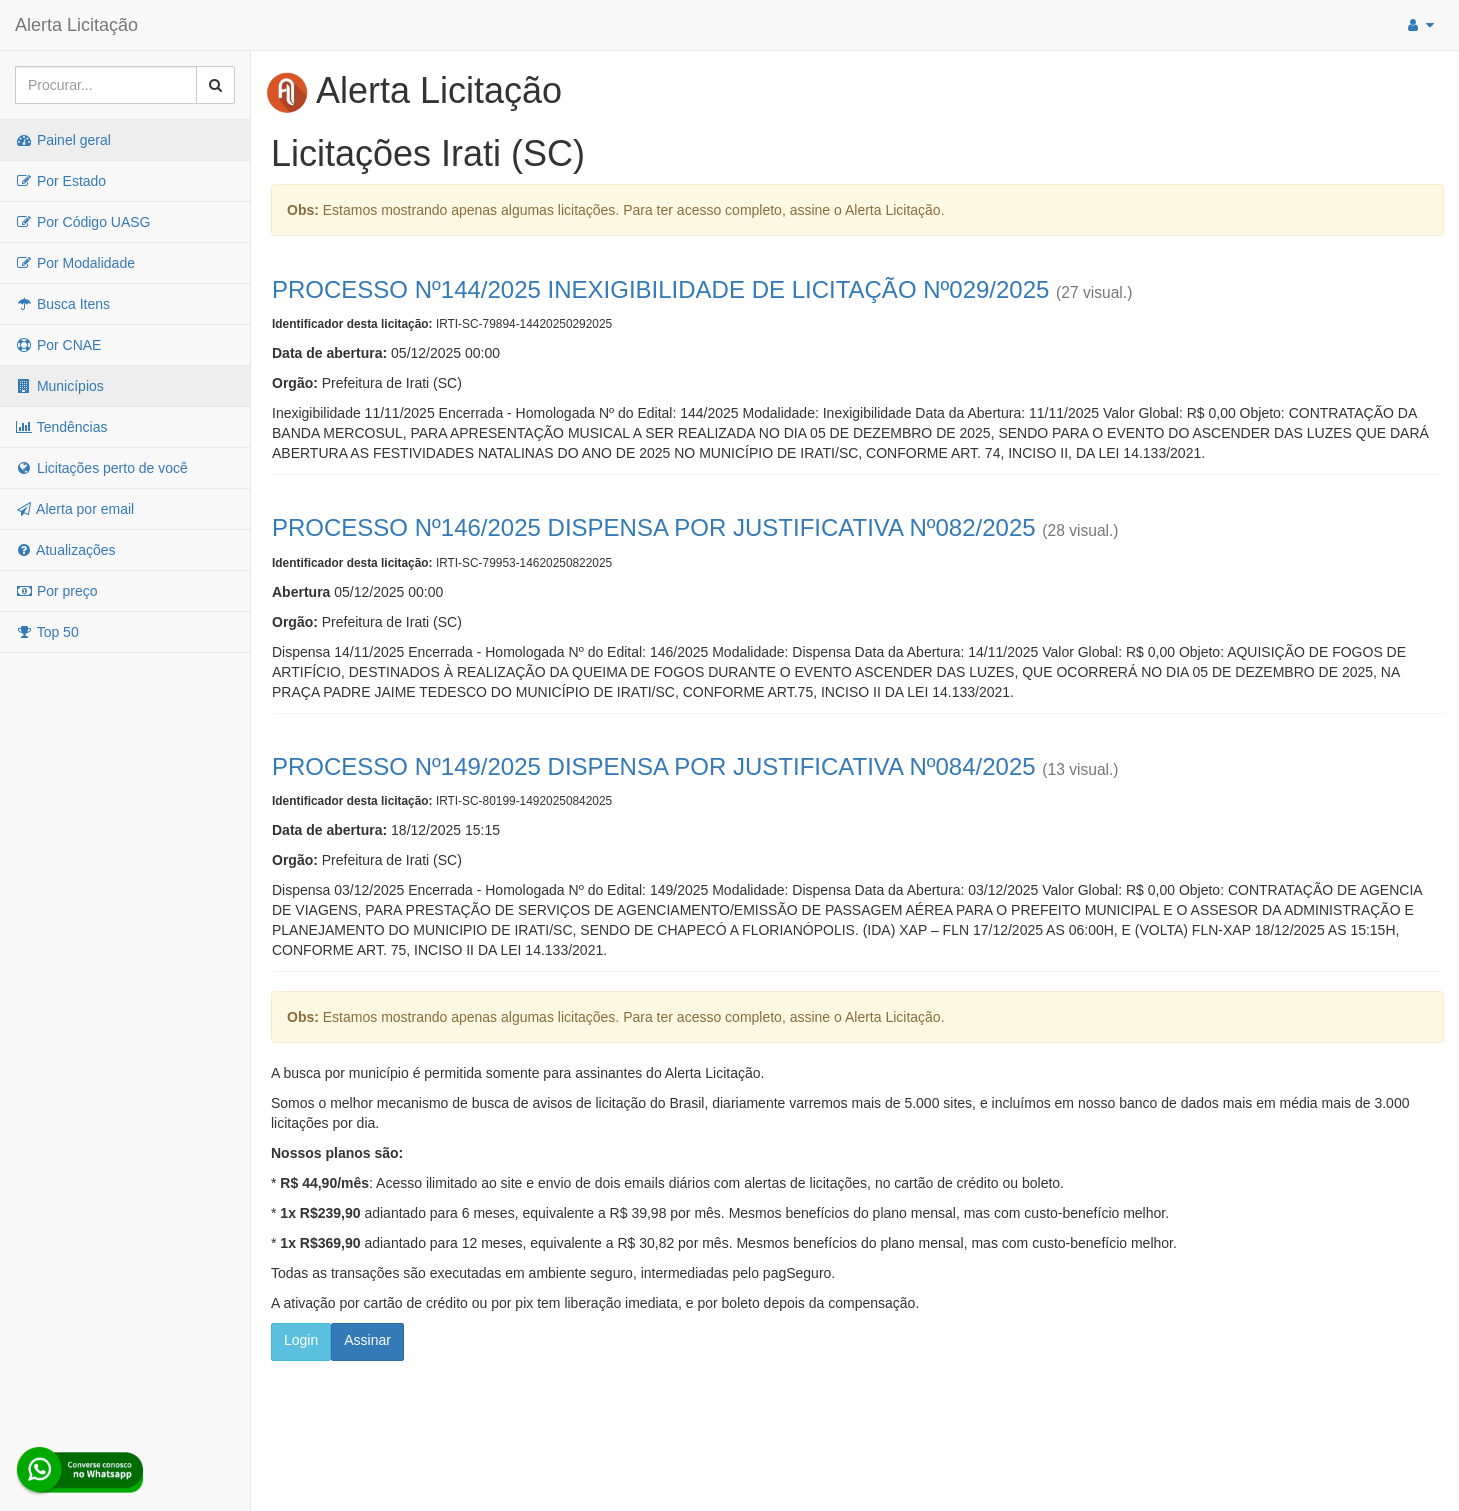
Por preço (56, 591)
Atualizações (65, 550)
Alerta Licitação (76, 25)
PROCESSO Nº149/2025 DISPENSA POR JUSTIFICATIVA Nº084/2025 (654, 766)
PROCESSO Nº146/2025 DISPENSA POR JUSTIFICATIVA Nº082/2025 (654, 527)
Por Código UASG (83, 222)
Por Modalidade (75, 263)
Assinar (367, 1340)
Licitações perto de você (101, 468)
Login (301, 1340)
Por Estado (60, 181)
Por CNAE (58, 345)
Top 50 (47, 632)
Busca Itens (62, 304)
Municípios (59, 386)
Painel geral (63, 140)
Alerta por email (74, 509)
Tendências (61, 427)
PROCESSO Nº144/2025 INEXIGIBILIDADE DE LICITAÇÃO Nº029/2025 (660, 289)
